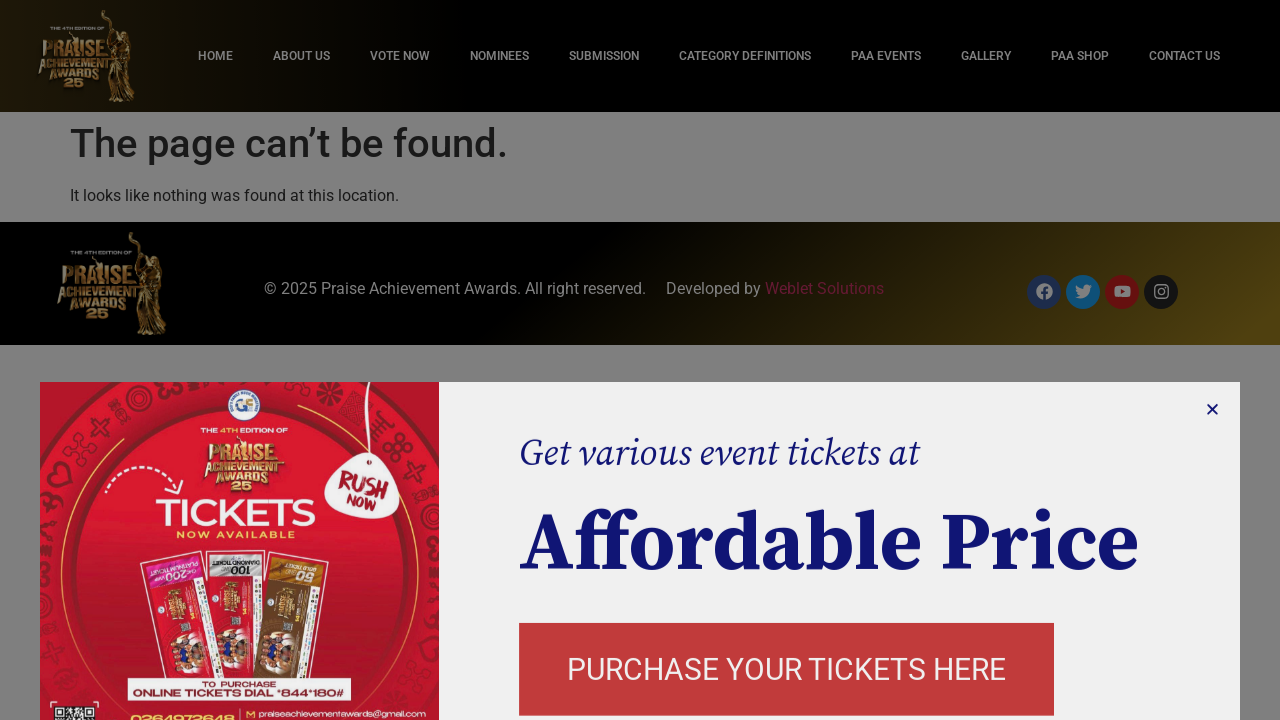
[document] (640, 360)
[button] (1212, 461)
